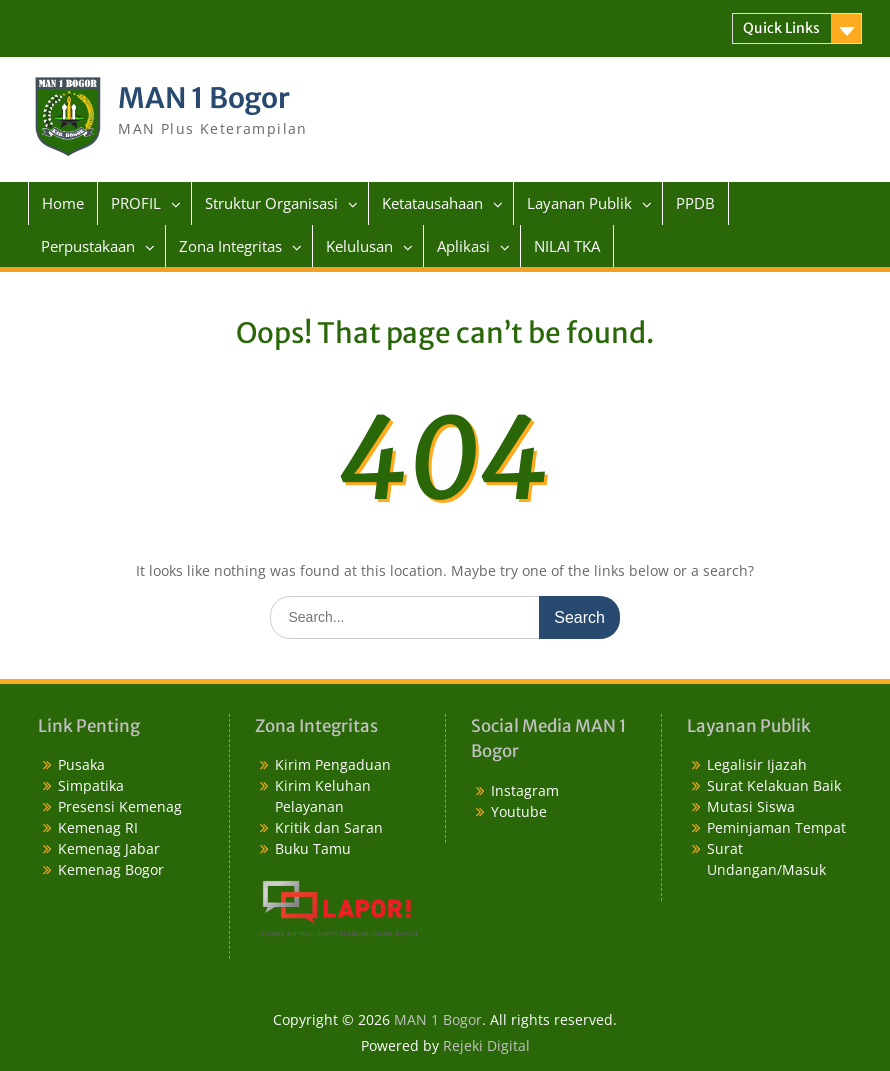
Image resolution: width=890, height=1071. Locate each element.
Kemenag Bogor (111, 869)
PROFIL (136, 203)
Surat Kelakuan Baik (774, 785)
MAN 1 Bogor (204, 98)
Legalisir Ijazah (757, 764)
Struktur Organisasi (271, 203)
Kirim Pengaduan (333, 764)
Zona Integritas (230, 246)
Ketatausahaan (432, 203)
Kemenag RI (98, 827)
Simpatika (91, 785)
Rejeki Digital (486, 1045)
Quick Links (781, 28)
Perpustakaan (88, 246)
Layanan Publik (579, 203)
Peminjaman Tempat (776, 827)
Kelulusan (359, 246)
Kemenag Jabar (109, 848)
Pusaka (81, 764)
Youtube (519, 811)
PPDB (695, 203)
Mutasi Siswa (751, 806)
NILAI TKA (567, 246)
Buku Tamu (313, 848)
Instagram (525, 790)
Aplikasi (463, 246)
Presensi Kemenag (120, 806)
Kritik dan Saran (329, 827)
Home (63, 203)
